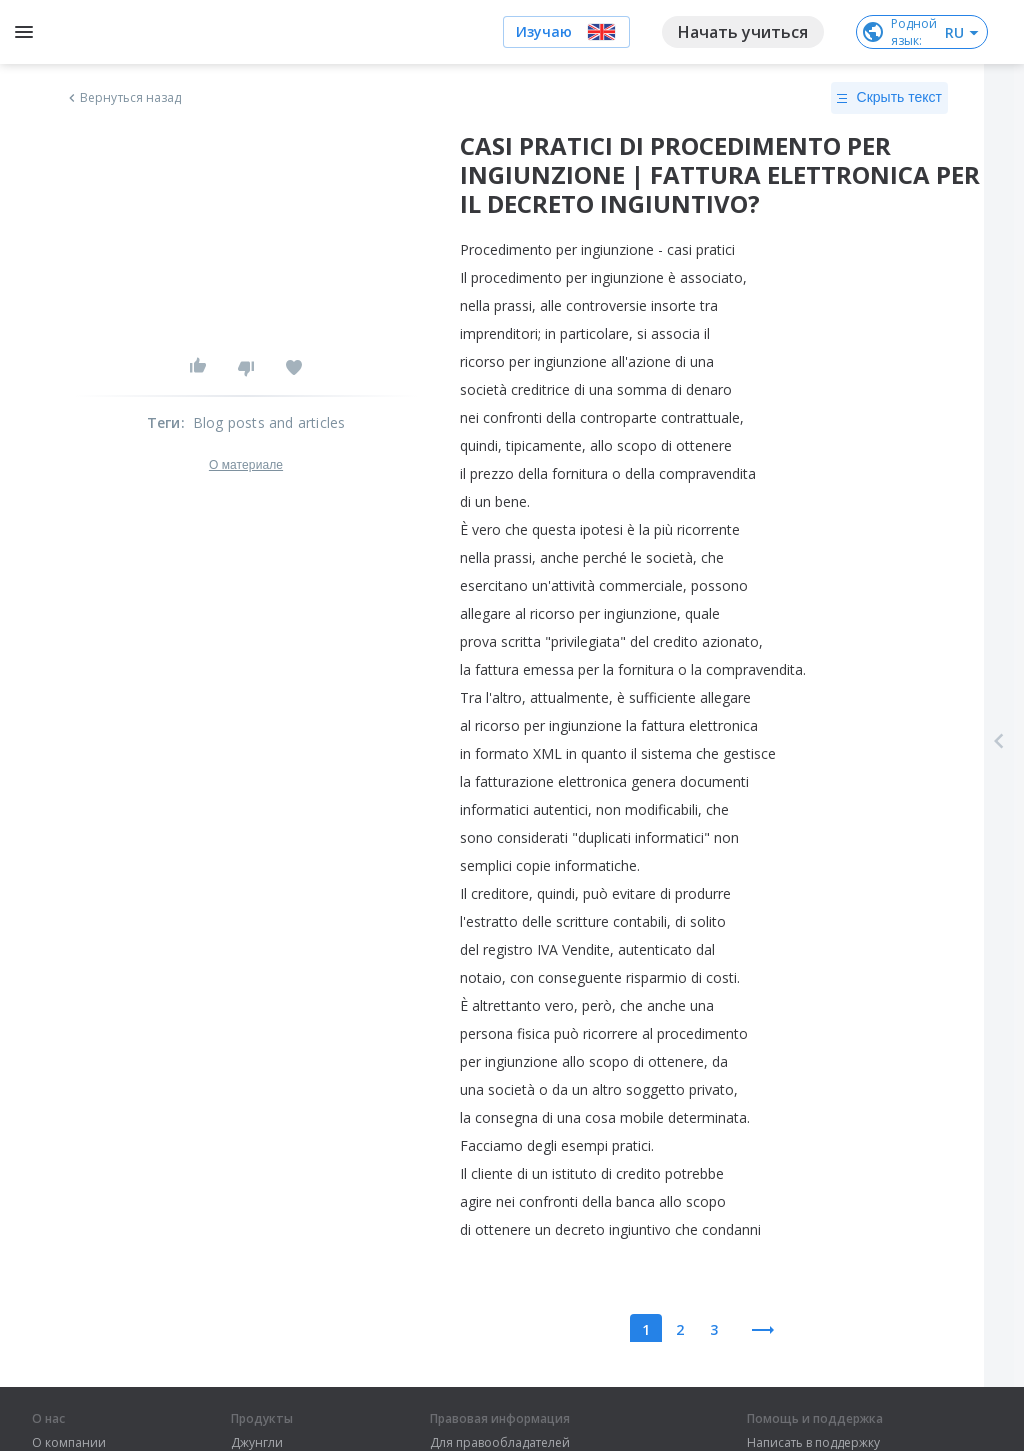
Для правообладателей (500, 1443)
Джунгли (257, 1443)
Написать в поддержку (813, 1443)
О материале (246, 465)
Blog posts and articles (269, 422)
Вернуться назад (123, 98)
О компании (69, 1443)
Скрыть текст (889, 98)
